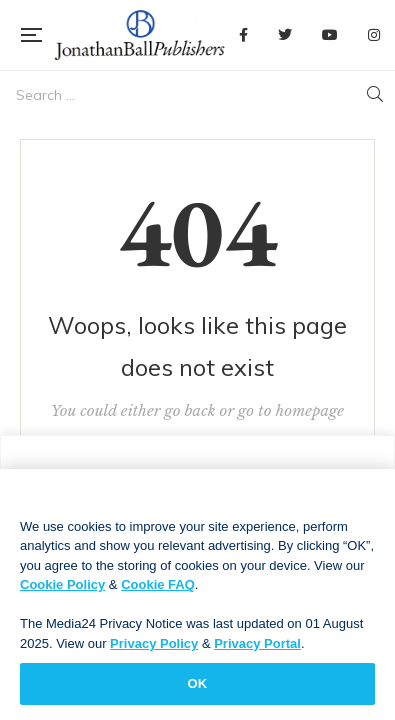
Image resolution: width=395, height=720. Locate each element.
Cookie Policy (62, 590)
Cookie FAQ (158, 590)
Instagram (374, 35)
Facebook (243, 35)
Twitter (285, 35)
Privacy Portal (257, 649)
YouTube (330, 35)
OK (198, 690)
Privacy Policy (154, 649)
